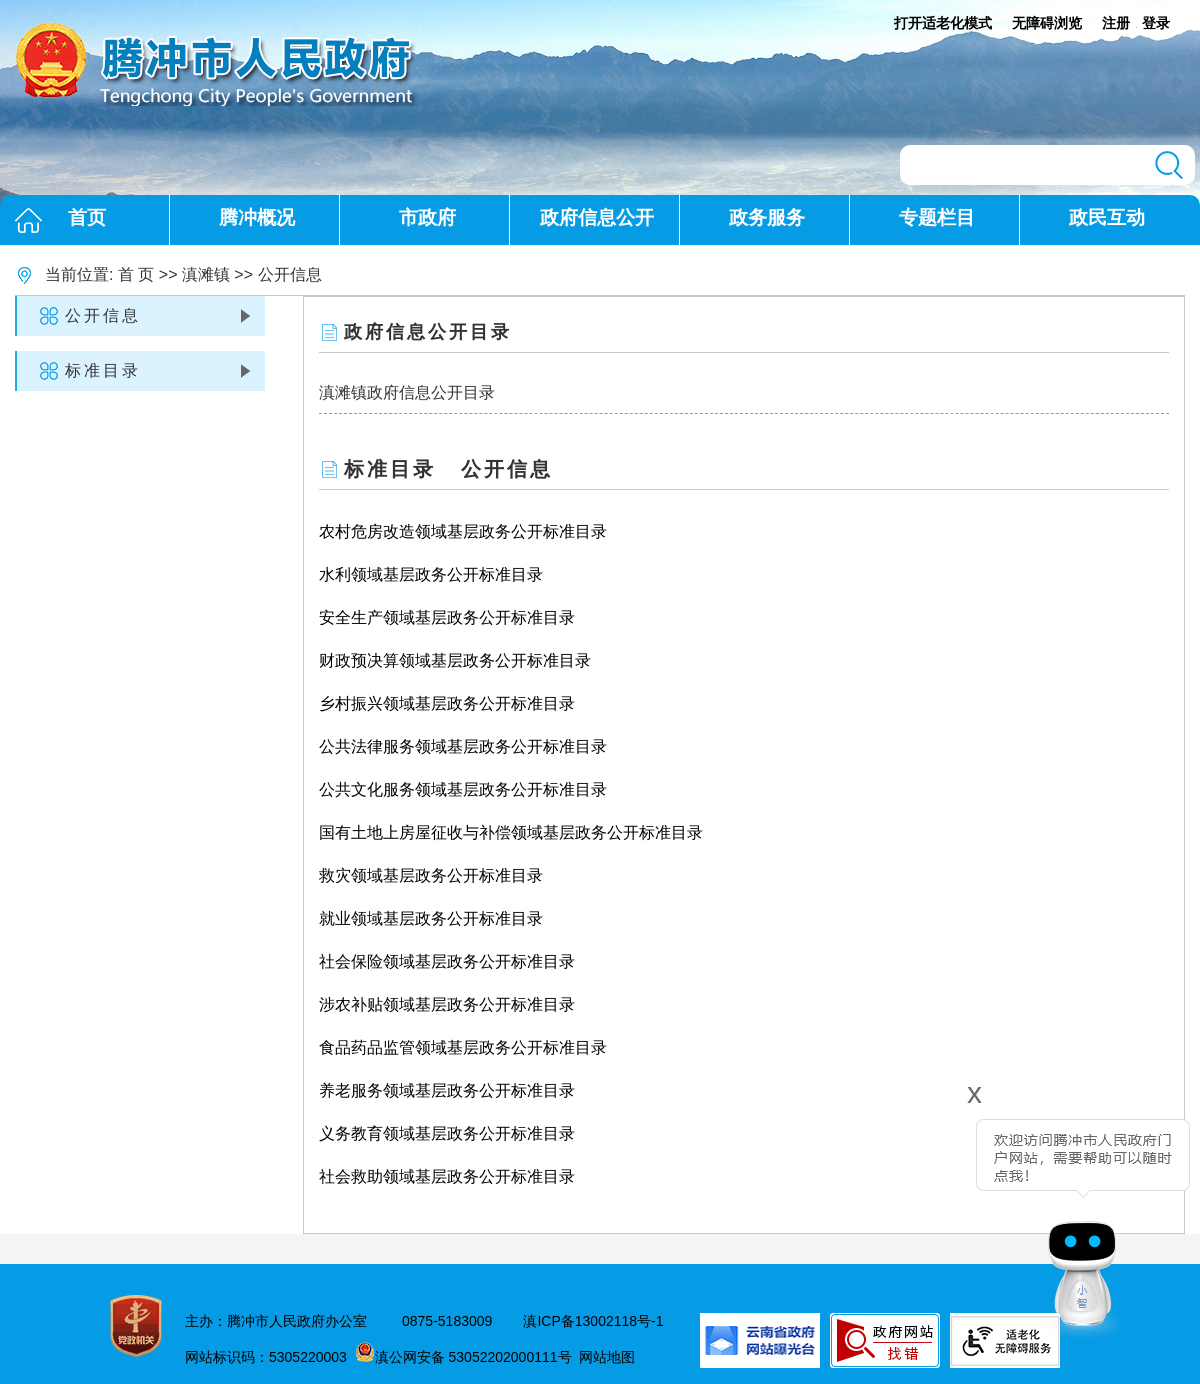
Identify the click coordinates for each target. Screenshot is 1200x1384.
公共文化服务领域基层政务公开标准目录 (463, 789)
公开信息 (290, 274)
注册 (1116, 23)
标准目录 (103, 370)
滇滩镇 (206, 274)
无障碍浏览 (1047, 23)
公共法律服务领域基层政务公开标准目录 (463, 746)
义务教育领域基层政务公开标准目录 (447, 1133)
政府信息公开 (597, 217)
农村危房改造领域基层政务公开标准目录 (463, 531)
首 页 (136, 274)
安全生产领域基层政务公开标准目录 (447, 617)
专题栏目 (937, 217)
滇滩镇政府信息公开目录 (407, 392)
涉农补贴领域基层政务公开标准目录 (447, 1004)
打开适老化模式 (943, 23)
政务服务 (767, 217)
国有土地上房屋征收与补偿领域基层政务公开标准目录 (511, 832)
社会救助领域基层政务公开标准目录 (447, 1176)
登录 (1156, 23)
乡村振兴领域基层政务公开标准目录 (447, 703)
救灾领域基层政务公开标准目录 (431, 875)
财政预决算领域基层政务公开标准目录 (455, 660)
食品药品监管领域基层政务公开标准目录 (463, 1047)
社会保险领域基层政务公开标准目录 (447, 961)
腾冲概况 (257, 217)
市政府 (427, 217)
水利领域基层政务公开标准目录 (431, 574)
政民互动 (1107, 217)
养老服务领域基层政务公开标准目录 (447, 1090)
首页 (87, 217)
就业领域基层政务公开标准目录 (431, 918)
